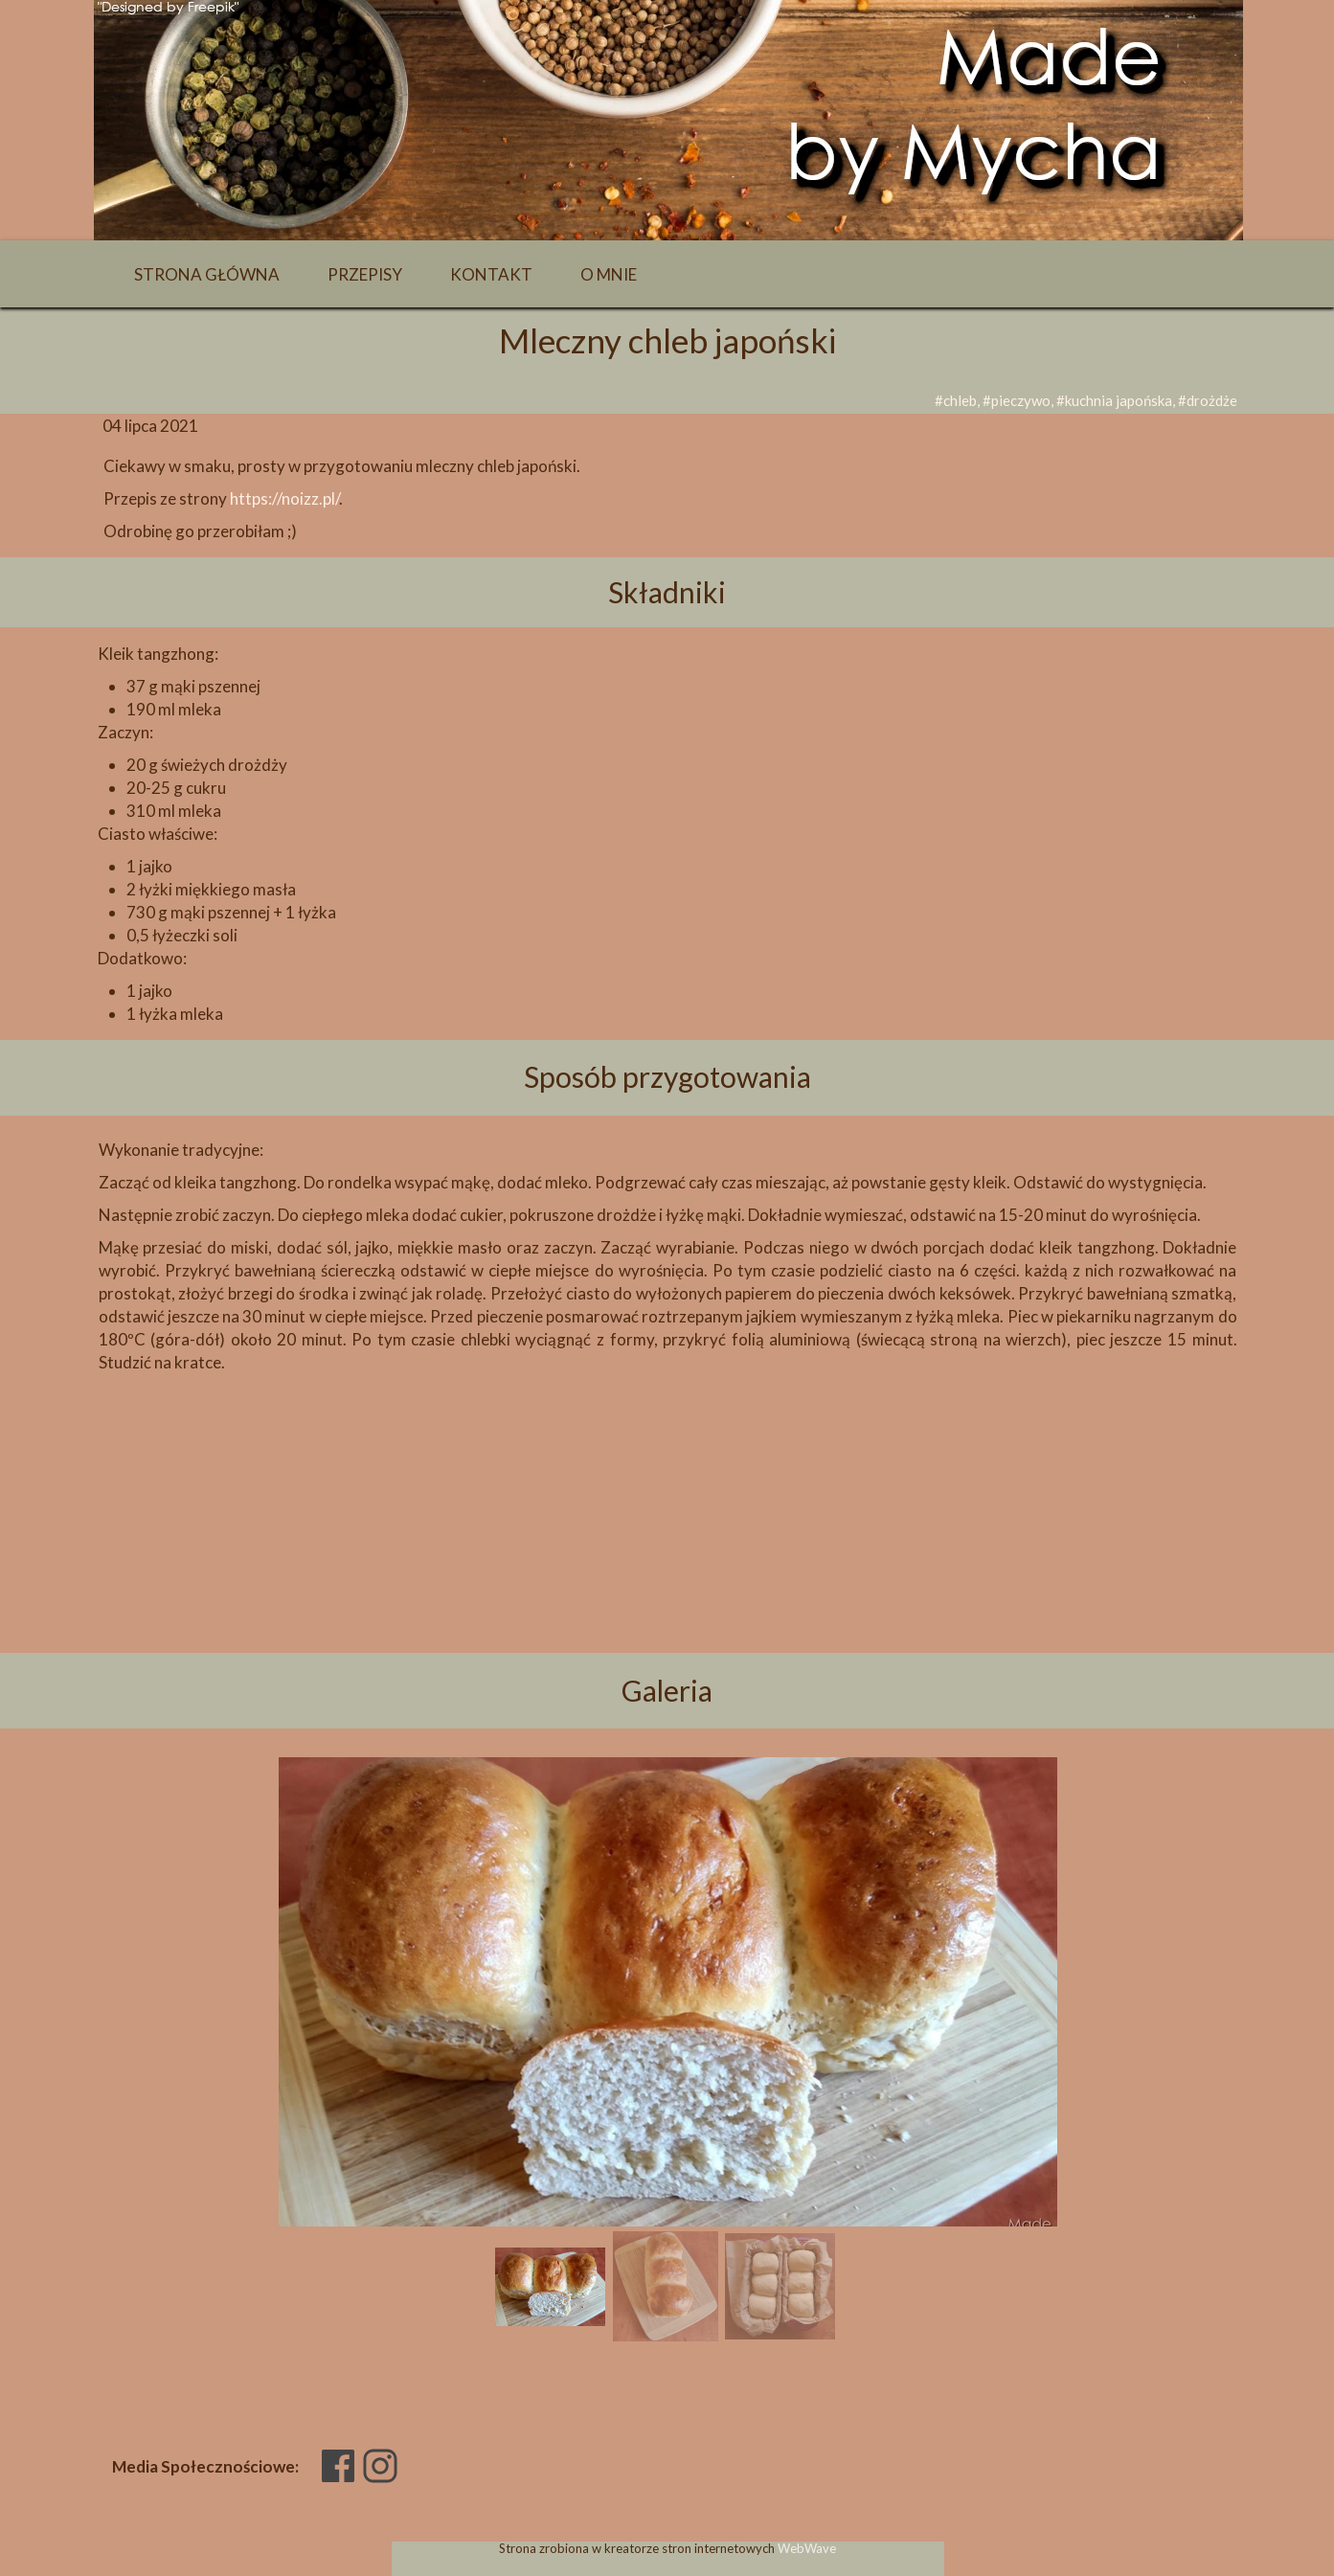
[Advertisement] (667, 1546)
